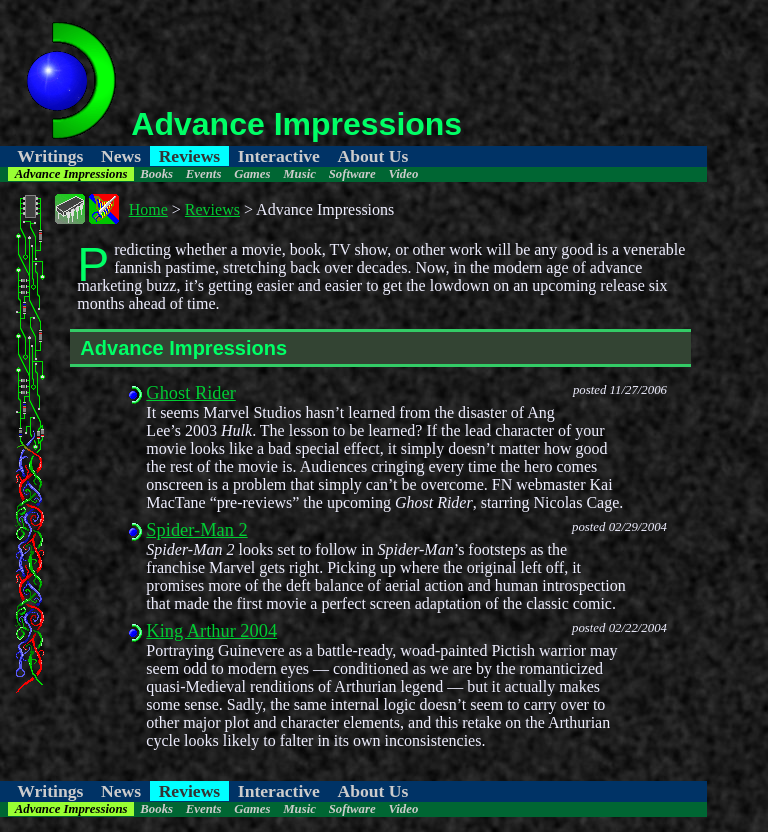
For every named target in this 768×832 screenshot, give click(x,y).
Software (352, 174)
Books (156, 174)
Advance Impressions (71, 174)
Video (403, 174)
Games (252, 174)
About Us (372, 156)
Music (299, 174)
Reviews (190, 156)
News (121, 156)
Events (204, 174)
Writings (50, 156)
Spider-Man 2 (196, 530)
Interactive (279, 156)
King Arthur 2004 (211, 631)
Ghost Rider (190, 393)
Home (148, 209)
